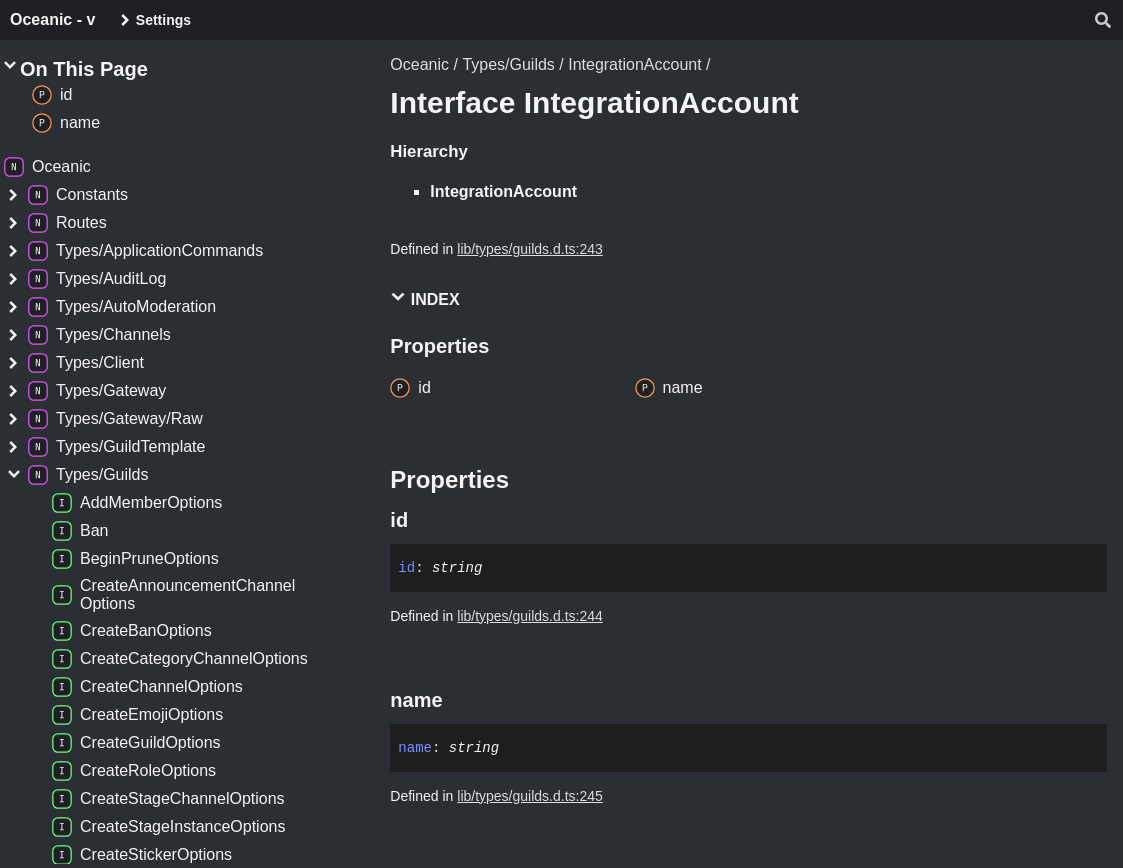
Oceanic (419, 64)
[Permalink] (426, 520)
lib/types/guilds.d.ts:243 (530, 249)
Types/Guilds (508, 64)
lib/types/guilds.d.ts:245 (530, 796)
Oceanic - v (52, 19)
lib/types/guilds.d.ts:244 (530, 616)
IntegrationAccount (634, 64)
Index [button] (424, 298)
